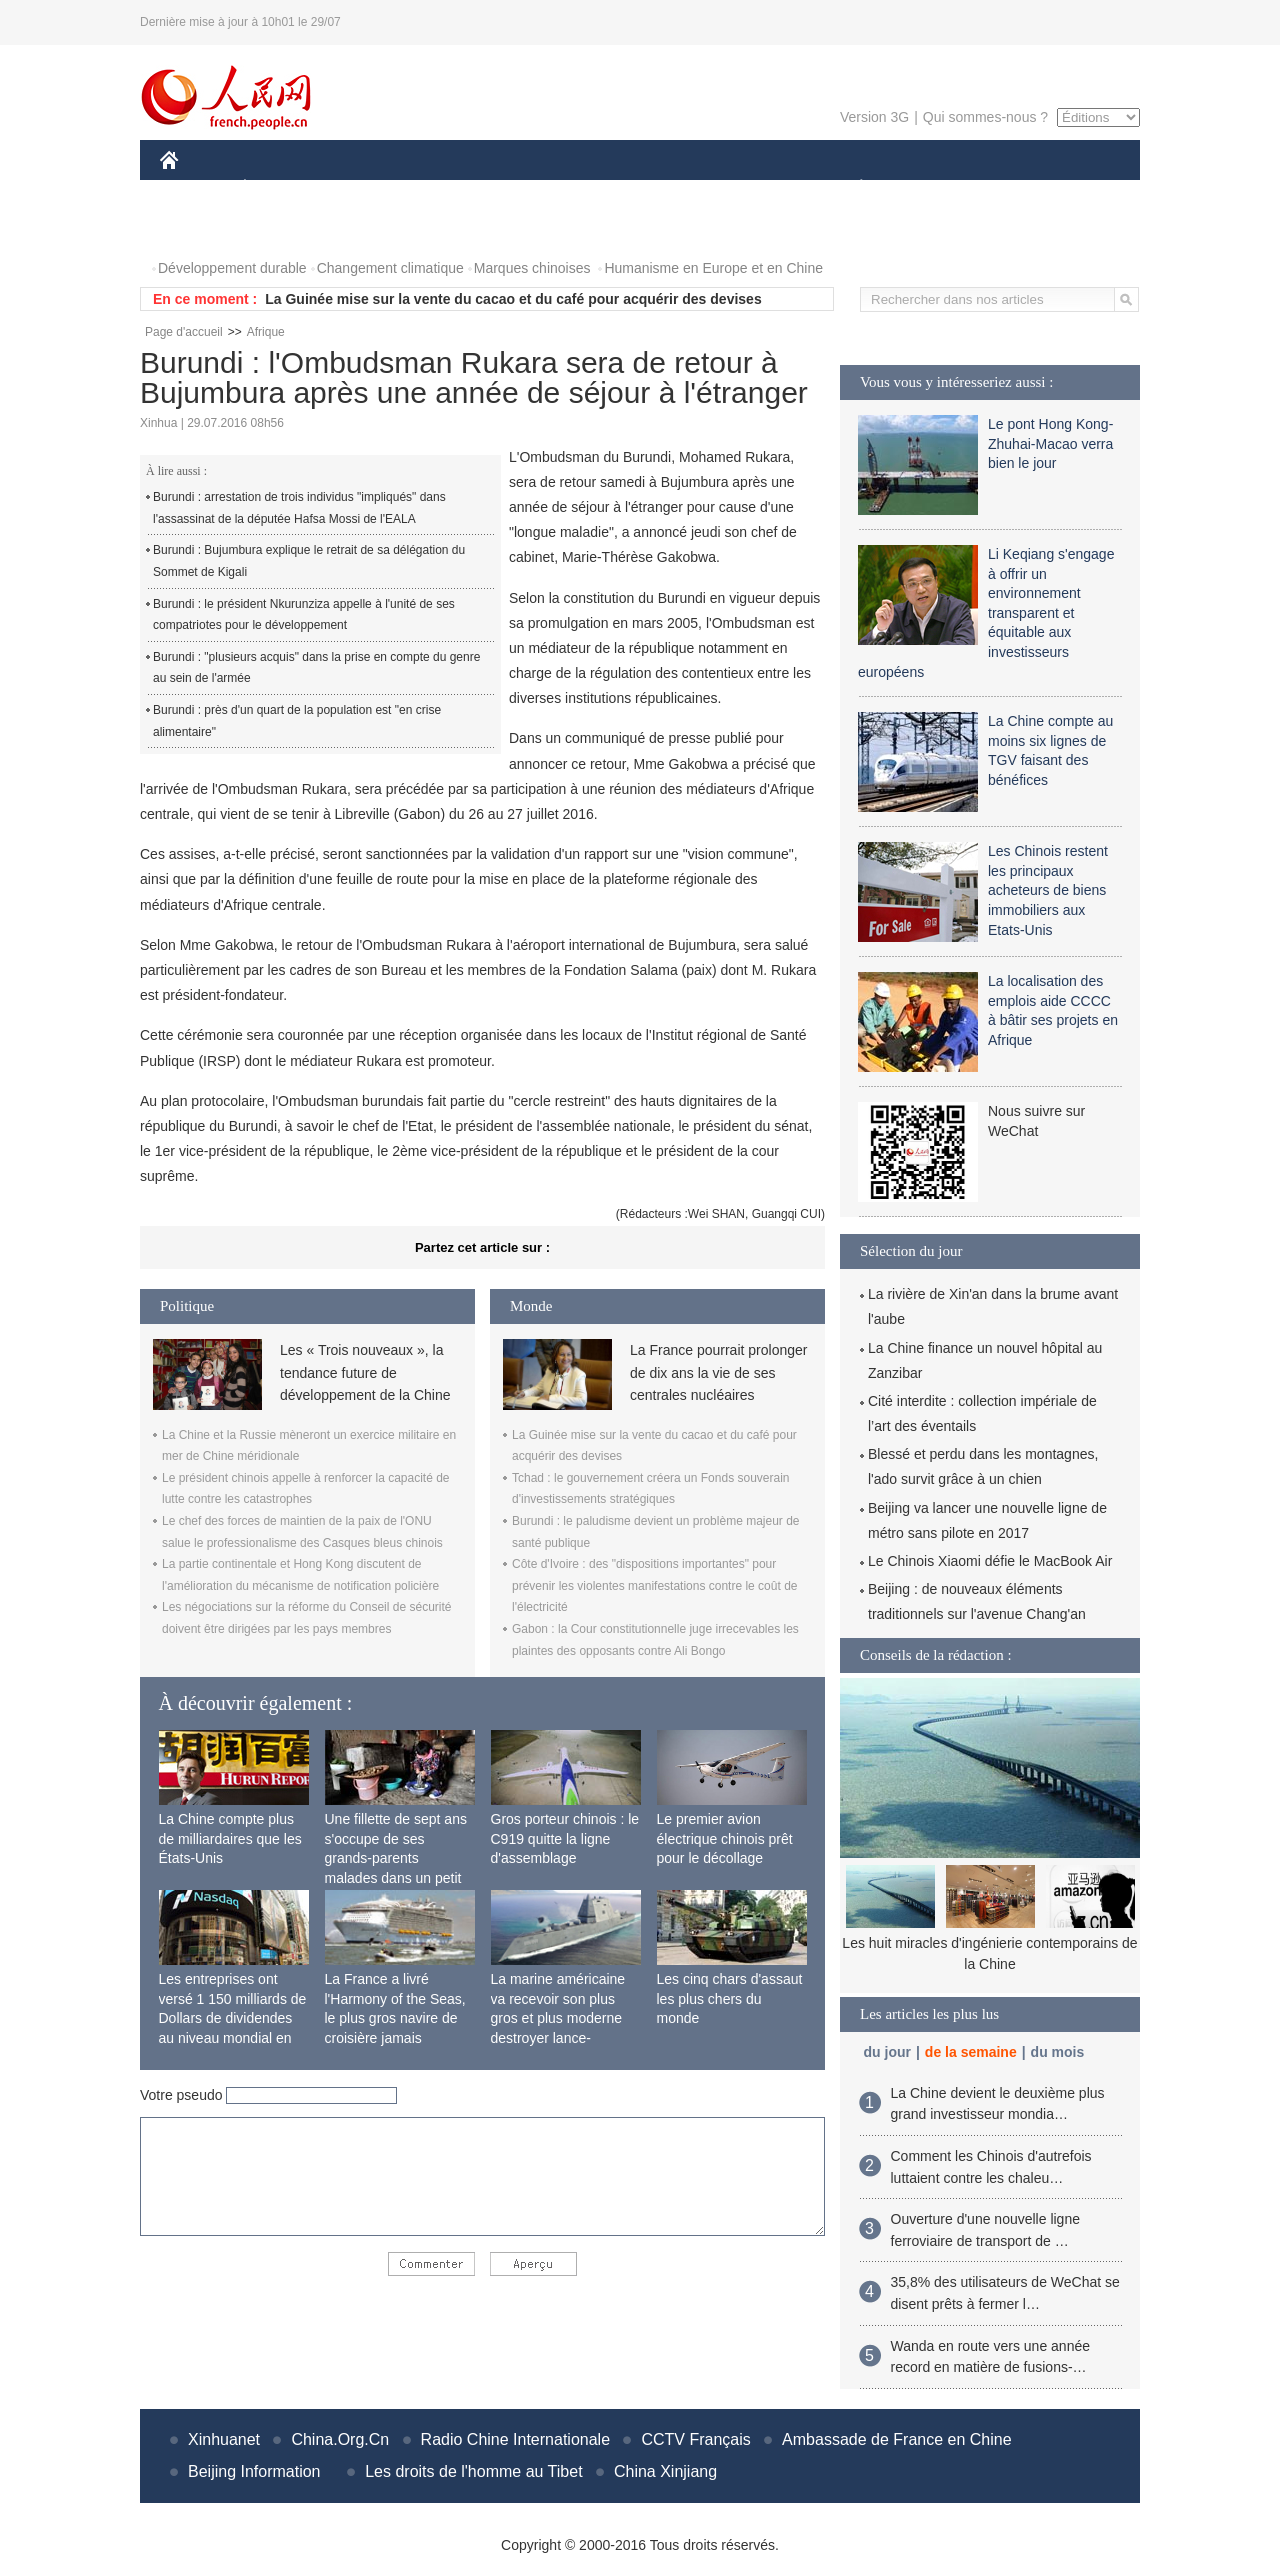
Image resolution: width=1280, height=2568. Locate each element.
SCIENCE (544, 188)
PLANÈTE (850, 188)
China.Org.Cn (340, 2439)
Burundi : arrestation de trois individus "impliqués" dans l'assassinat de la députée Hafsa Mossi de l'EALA (299, 508)
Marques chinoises (532, 268)
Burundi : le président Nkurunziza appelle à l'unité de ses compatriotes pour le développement (304, 615)
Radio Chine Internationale (515, 2439)
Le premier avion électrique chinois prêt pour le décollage (725, 1838)
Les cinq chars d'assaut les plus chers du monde (730, 1998)
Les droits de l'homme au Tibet (473, 2471)
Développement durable (232, 268)
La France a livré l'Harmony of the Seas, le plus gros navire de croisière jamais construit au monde (395, 2018)
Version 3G (874, 117)
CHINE (194, 188)
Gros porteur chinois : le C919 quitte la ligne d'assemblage (565, 1838)
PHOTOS (201, 228)
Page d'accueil (184, 332)
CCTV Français (695, 2439)
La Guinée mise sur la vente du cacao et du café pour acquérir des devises (513, 299)
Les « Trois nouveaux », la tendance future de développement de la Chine (365, 1372)
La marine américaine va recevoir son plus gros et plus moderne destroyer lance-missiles (558, 2018)
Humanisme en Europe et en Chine (713, 268)
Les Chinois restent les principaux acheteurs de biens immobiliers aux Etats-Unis (1048, 890)
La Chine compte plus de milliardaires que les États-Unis (230, 1838)
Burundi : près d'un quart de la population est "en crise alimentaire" (297, 721)
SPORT (930, 188)
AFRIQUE (456, 188)
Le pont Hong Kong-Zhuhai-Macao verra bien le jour (1050, 443)
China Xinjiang (665, 2471)
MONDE (372, 188)
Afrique (266, 332)
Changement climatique (390, 268)
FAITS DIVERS (742, 188)
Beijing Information (254, 2471)
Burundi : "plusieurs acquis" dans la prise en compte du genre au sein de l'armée (316, 668)
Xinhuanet (224, 2439)
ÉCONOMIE (281, 188)
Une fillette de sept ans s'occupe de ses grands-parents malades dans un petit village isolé (396, 1858)
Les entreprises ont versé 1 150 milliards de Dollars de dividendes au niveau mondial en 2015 (233, 2018)
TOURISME (1016, 188)
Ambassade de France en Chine (896, 2439)
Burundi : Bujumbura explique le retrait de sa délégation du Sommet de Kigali (309, 561)
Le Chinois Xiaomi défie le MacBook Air (990, 1561)
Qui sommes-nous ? (985, 117)
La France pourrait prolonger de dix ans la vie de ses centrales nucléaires (718, 1372)
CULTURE (634, 188)
